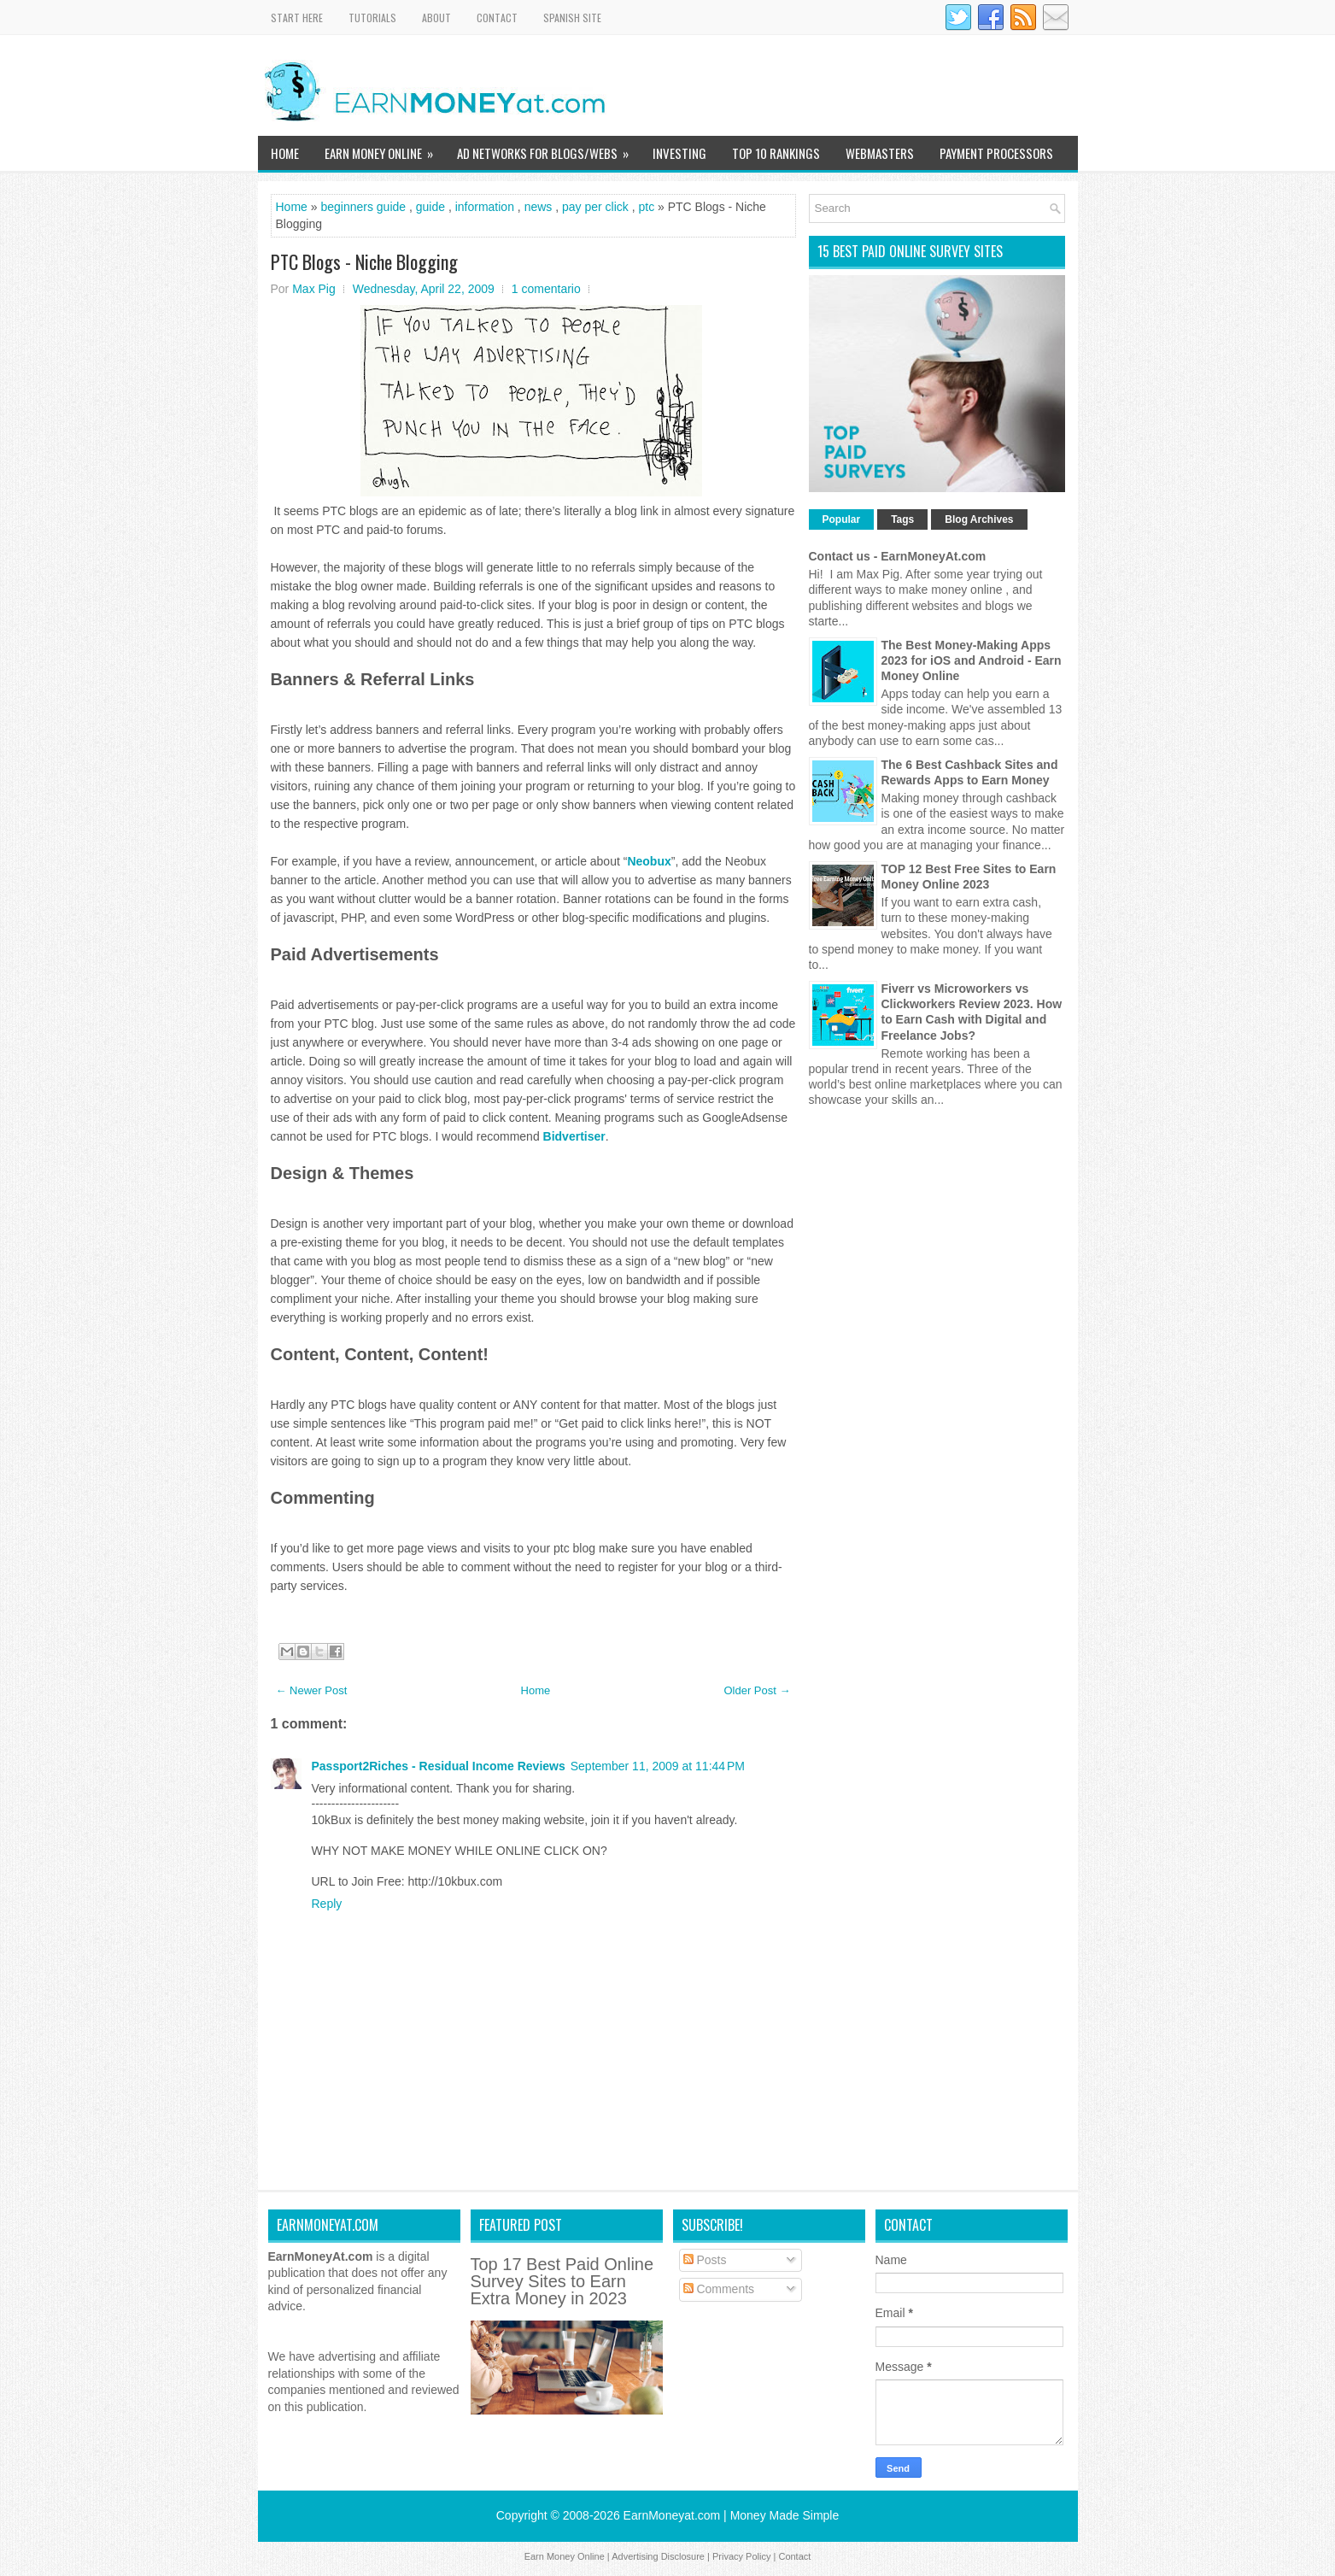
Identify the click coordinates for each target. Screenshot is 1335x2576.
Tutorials (372, 17)
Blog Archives (979, 519)
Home (285, 153)
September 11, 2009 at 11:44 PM (658, 1766)
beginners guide (363, 207)
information (484, 207)
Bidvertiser (574, 1136)
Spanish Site (572, 17)
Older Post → (756, 1690)
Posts (705, 2260)
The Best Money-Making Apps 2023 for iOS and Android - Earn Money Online (971, 660)
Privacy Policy (741, 2556)
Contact (497, 17)
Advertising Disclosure (658, 2556)
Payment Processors (996, 153)
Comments (719, 2289)
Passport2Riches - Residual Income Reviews (438, 1766)
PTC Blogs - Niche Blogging (364, 261)
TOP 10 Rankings (776, 153)
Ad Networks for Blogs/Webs (548, 149)
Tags (902, 519)
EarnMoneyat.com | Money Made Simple (732, 2515)
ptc (646, 207)
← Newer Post (312, 1690)
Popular (842, 519)
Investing (679, 153)
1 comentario (546, 289)
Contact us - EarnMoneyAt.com (898, 556)
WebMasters (880, 153)
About (436, 17)
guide (430, 207)
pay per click (595, 207)
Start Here (297, 17)
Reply (327, 1903)
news (538, 207)
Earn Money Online (384, 149)
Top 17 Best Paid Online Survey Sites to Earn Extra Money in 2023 (562, 2281)
